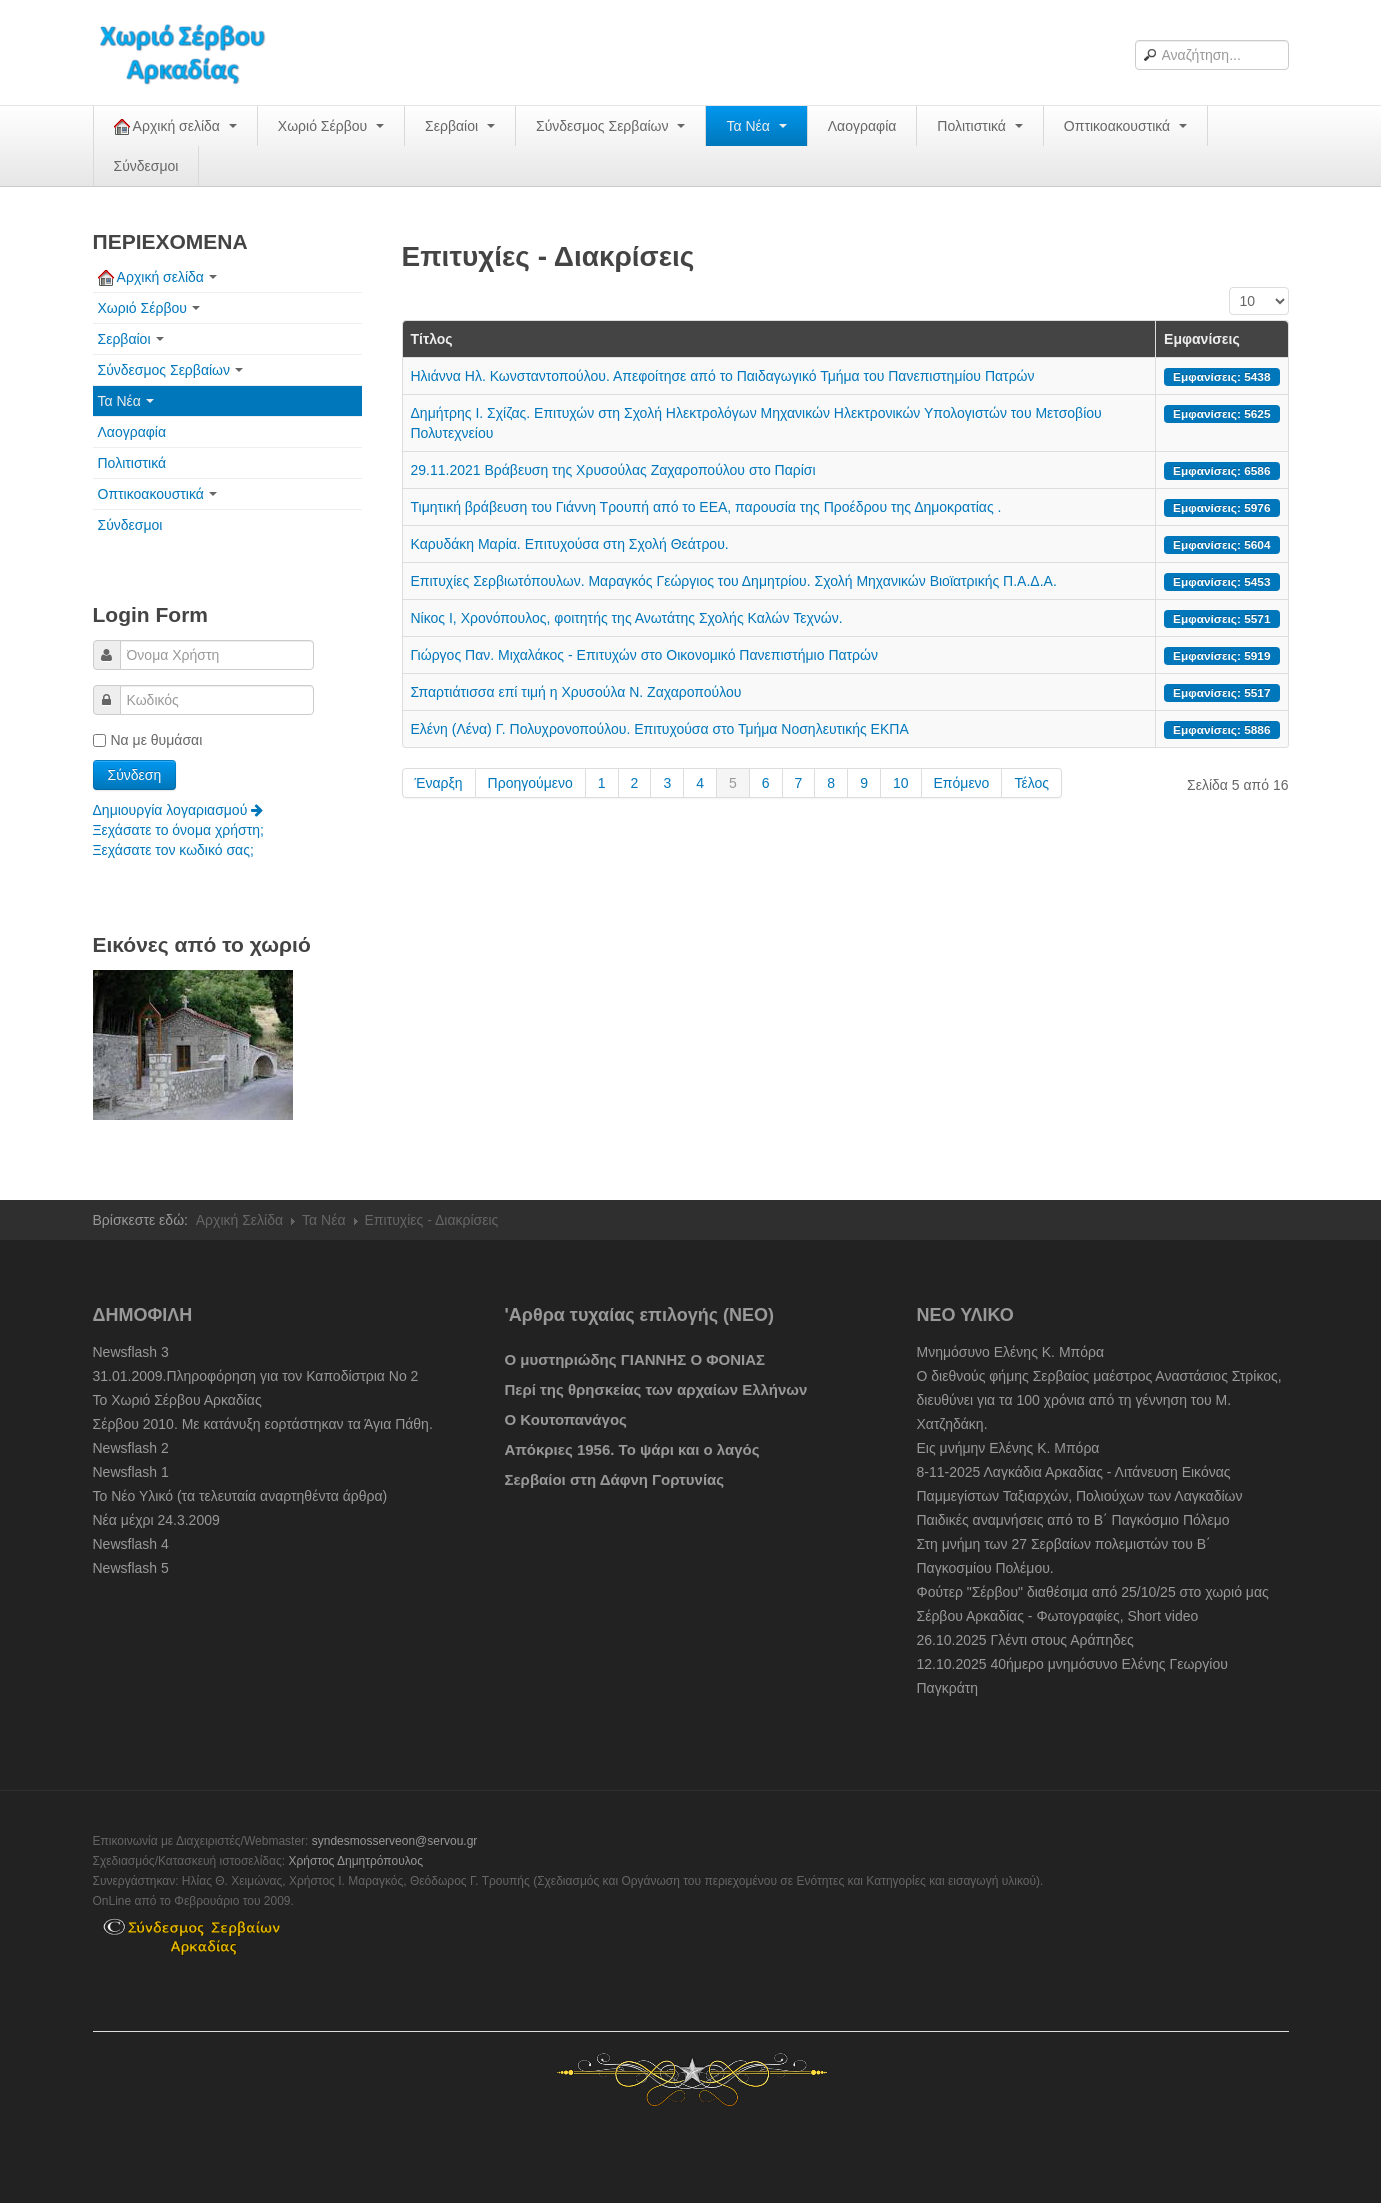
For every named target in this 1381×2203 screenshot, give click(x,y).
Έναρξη (439, 783)
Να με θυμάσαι (148, 740)
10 (901, 783)
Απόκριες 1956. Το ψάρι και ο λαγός (632, 1449)
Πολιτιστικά (979, 126)
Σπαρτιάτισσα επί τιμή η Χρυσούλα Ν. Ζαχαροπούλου (576, 692)
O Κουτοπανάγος (566, 1419)
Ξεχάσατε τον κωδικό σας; (173, 850)
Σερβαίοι (460, 126)
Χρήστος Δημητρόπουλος (355, 1861)
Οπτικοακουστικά (1125, 126)
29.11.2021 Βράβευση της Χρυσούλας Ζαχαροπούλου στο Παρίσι (613, 470)
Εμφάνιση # (1229, 287)
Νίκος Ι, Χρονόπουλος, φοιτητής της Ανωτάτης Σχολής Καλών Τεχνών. (627, 618)
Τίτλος (432, 339)
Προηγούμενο (530, 783)
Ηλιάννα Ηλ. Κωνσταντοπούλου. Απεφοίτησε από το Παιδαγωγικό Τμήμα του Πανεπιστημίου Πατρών (723, 376)
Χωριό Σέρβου (331, 126)
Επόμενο (962, 783)
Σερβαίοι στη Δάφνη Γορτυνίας (615, 1479)
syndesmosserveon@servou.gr (395, 1841)
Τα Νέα (756, 126)
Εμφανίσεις (1202, 339)
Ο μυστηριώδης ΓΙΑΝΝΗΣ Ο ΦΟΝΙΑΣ (635, 1359)
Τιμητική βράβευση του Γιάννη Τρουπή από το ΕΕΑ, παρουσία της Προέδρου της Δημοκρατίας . (706, 507)
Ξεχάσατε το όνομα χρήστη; (178, 830)
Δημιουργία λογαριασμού (178, 810)
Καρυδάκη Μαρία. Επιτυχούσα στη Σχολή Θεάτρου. (570, 544)
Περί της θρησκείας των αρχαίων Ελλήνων (656, 1389)
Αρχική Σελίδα (239, 1220)
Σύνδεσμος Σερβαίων (610, 126)
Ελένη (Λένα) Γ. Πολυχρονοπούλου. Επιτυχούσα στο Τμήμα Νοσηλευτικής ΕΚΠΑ (660, 729)
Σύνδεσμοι (146, 166)
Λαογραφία (862, 126)
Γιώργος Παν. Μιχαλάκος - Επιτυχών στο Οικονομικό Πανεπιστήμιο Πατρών (645, 655)
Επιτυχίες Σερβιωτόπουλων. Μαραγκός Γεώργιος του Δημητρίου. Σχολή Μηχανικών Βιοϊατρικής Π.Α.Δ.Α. (734, 581)
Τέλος (1031, 783)
